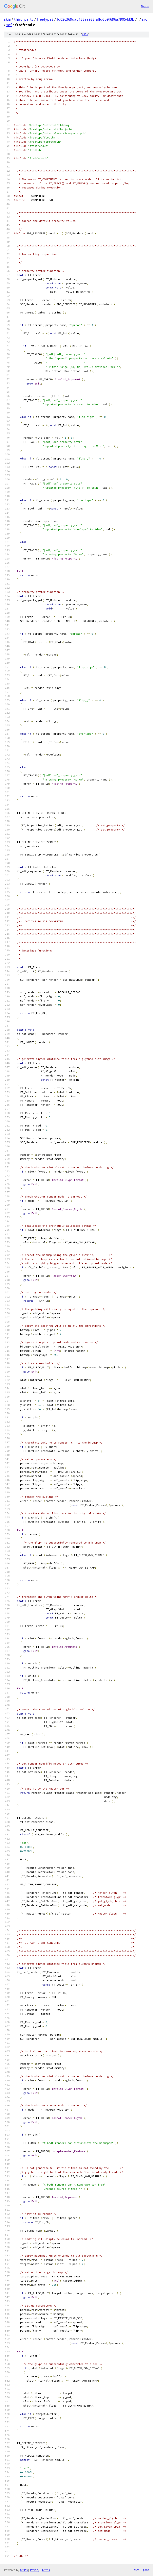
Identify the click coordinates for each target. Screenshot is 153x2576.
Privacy (34, 2570)
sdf (9, 24)
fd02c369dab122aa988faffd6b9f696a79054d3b (95, 19)
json (146, 2570)
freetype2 (45, 19)
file (85, 34)
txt (136, 2570)
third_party (23, 19)
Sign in (145, 6)
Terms (46, 2570)
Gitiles (24, 2570)
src (144, 19)
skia (7, 19)
